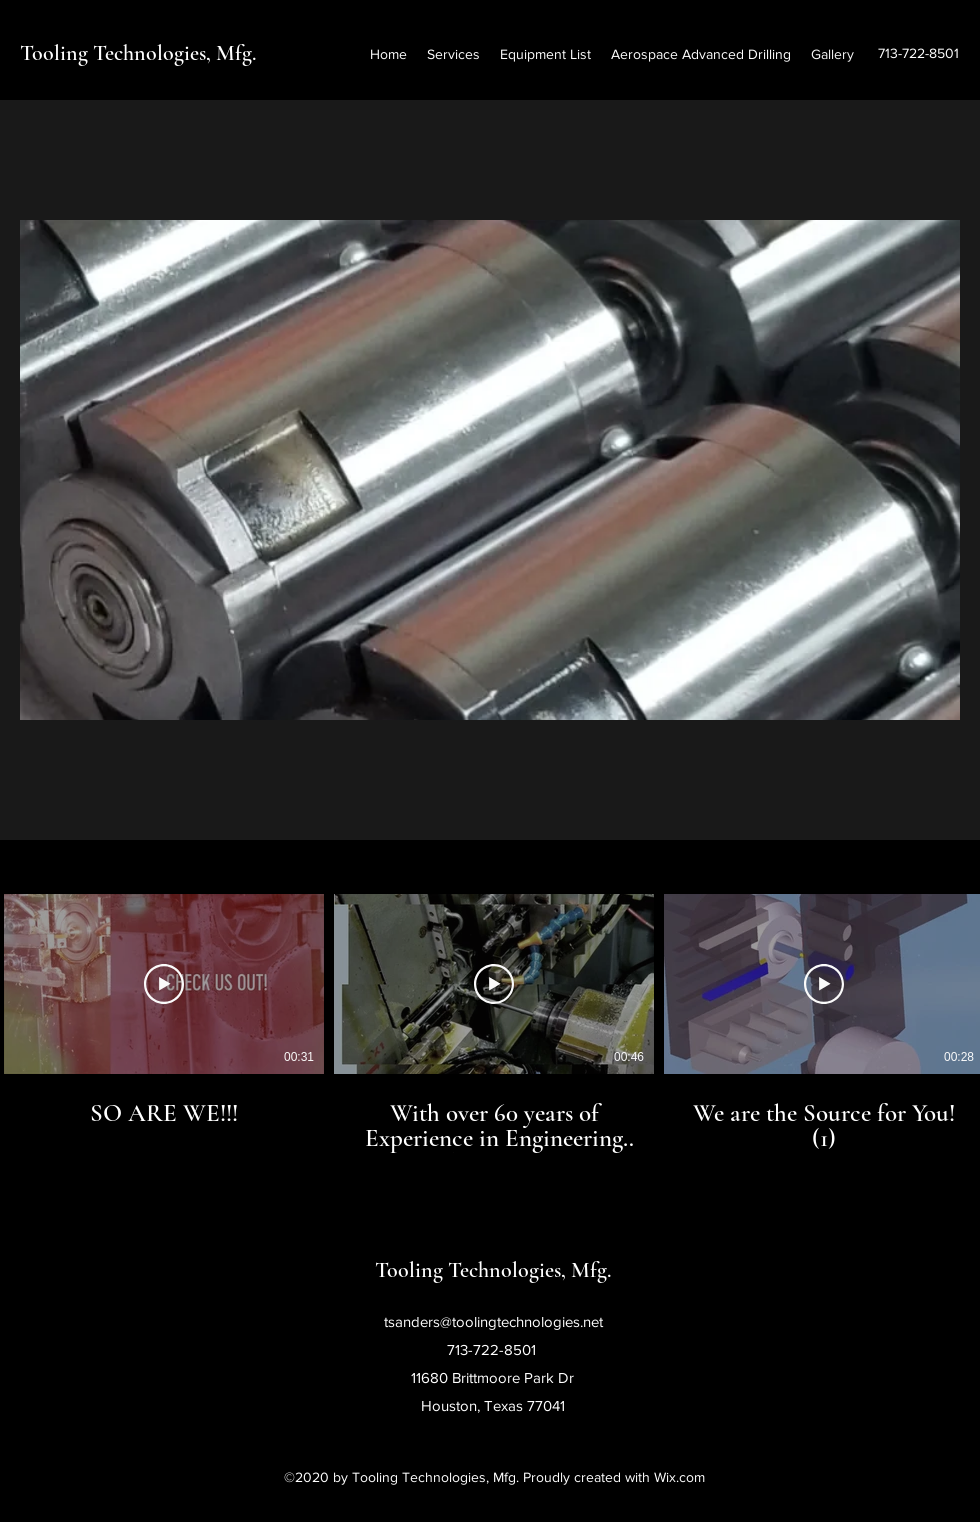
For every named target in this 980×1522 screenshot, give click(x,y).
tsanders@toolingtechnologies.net (493, 1321)
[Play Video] (164, 984)
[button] (490, 470)
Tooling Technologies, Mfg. (138, 53)
